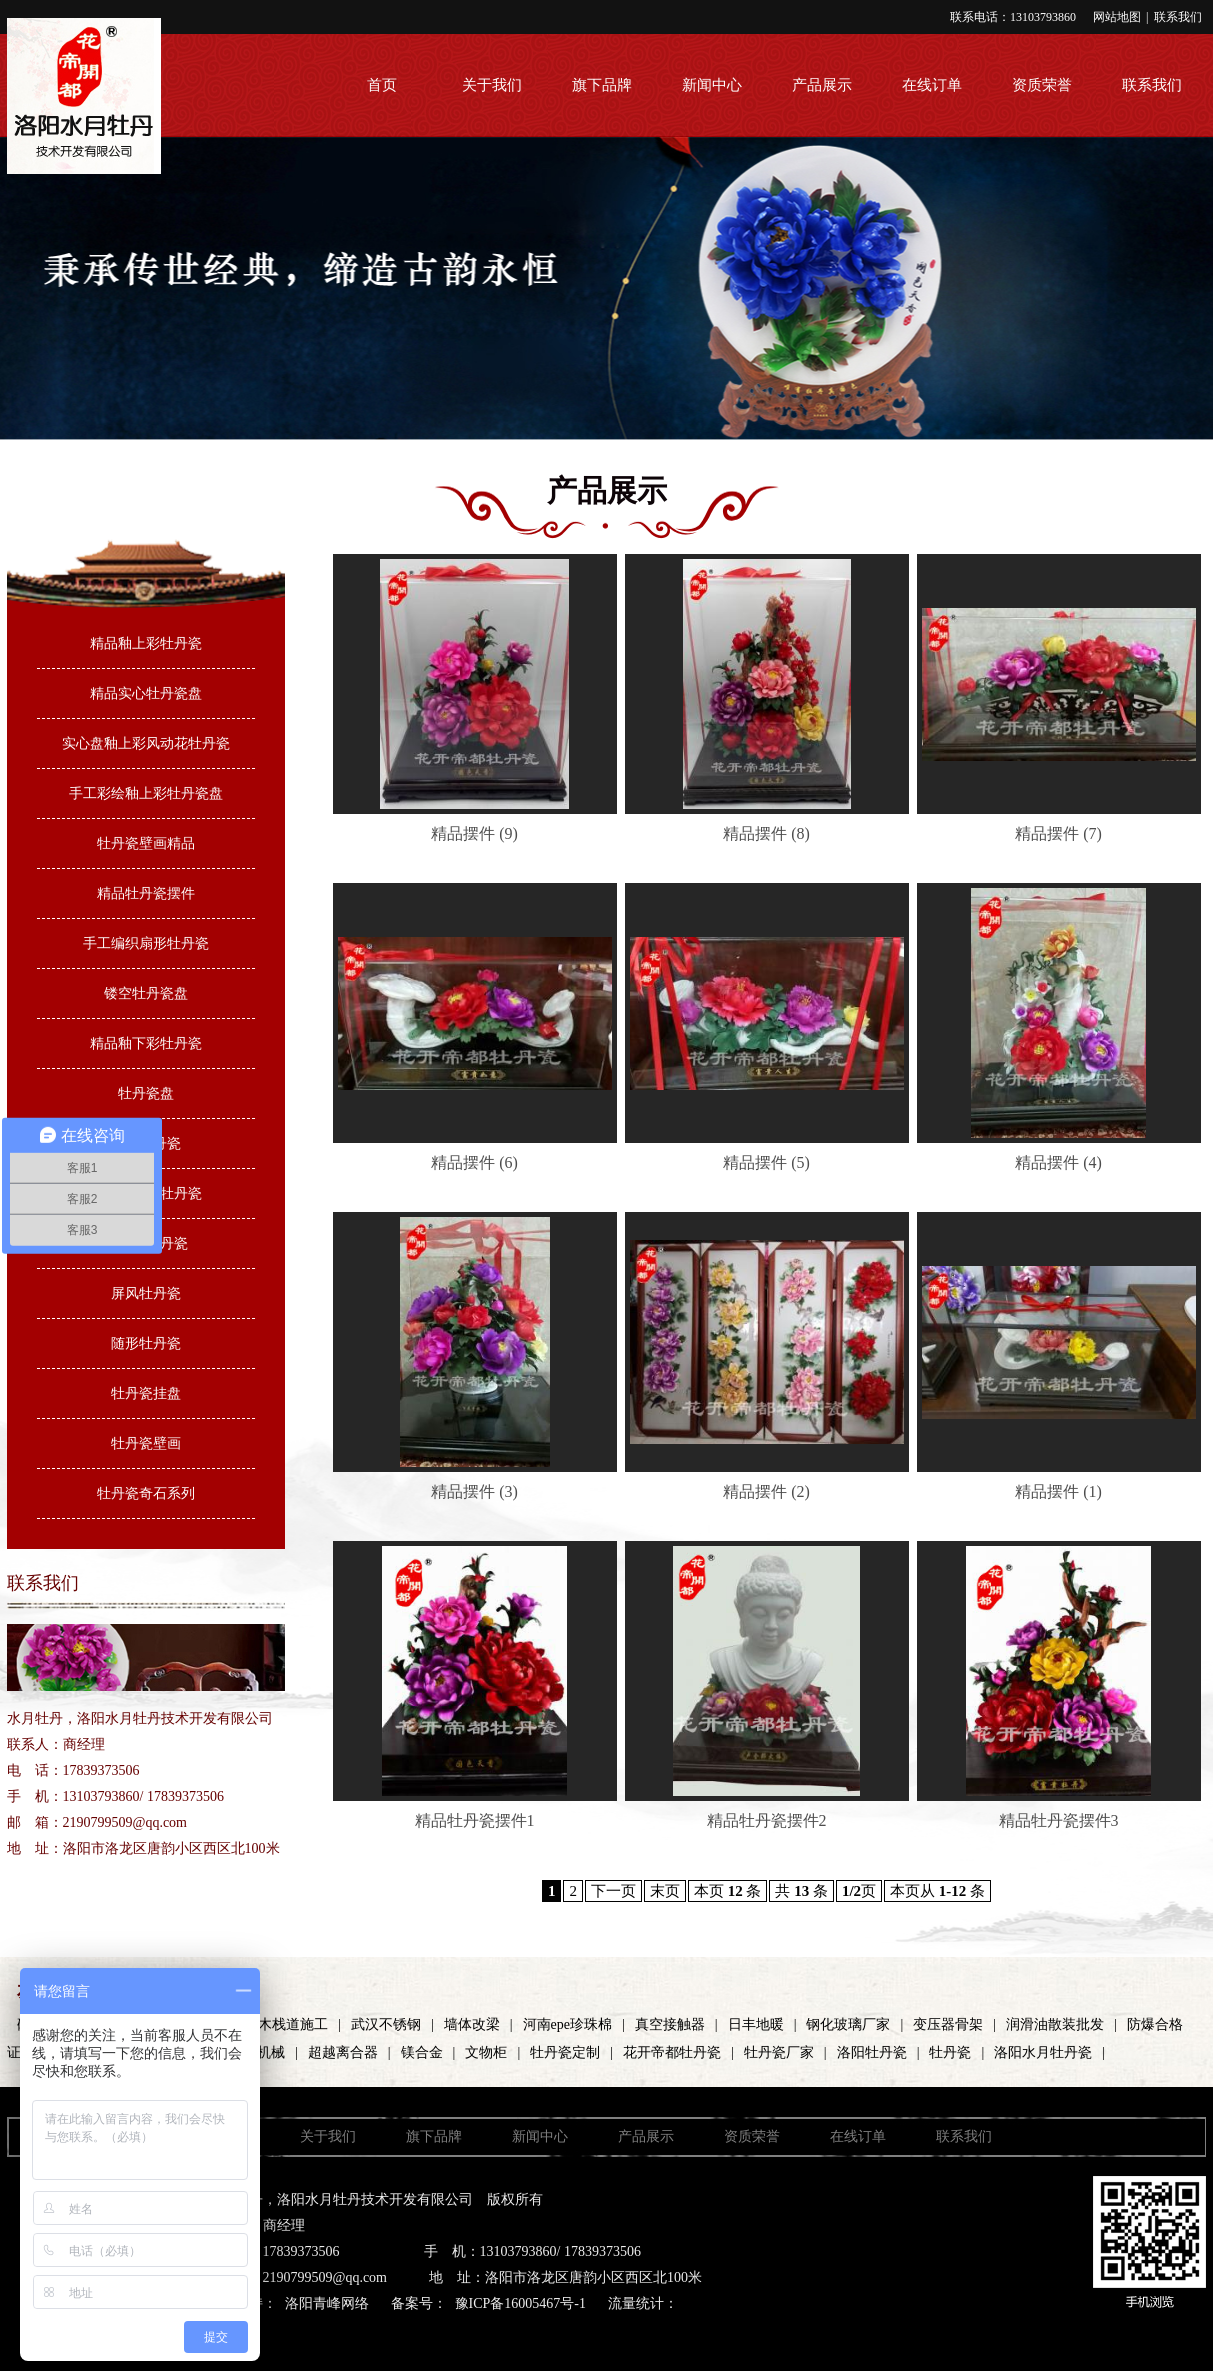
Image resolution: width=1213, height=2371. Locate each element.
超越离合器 (343, 2052)
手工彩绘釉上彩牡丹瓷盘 (146, 793)
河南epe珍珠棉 (567, 2024)
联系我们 (1178, 17)
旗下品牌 (602, 85)
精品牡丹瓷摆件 (146, 893)
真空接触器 (670, 2024)
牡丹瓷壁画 (146, 1443)
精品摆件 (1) (1058, 1491)
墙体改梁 (472, 2024)
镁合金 (422, 2052)
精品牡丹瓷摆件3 (1059, 1820)
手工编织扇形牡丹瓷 (146, 943)
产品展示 (822, 85)
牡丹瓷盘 (146, 1093)
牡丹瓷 (950, 2052)
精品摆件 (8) (766, 833)
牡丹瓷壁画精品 (146, 843)
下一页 (613, 1891)
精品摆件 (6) (474, 1162)
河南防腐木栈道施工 (265, 2024)
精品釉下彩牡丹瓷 (146, 1043)
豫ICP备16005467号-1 (520, 2303)
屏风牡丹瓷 (146, 1293)
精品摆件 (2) (766, 1491)
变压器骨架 (948, 2024)
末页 (665, 1891)
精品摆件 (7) (1058, 833)
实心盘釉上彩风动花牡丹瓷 (146, 743)
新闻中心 (712, 85)
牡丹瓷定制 (565, 2052)
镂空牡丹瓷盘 (146, 993)
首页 (382, 85)
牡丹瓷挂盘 (146, 1393)
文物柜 (486, 2052)
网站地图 (1117, 17)
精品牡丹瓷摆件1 (475, 1820)
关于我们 (492, 85)
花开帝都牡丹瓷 (672, 2052)
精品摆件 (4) (1058, 1162)
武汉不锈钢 (386, 2024)
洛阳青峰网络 (327, 2303)
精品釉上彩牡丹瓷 (146, 643)
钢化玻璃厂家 (848, 2024)
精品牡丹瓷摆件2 (767, 1820)
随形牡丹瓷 (146, 1343)
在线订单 (932, 85)
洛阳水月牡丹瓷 (1043, 2052)
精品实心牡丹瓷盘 (146, 693)
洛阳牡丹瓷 (872, 2052)
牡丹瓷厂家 (779, 2052)
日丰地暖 (756, 2024)
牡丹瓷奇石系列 (146, 1493)
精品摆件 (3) (474, 1491)
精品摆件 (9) (474, 833)
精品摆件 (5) (766, 1162)
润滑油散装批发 (1055, 2024)
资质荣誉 (1042, 85)
